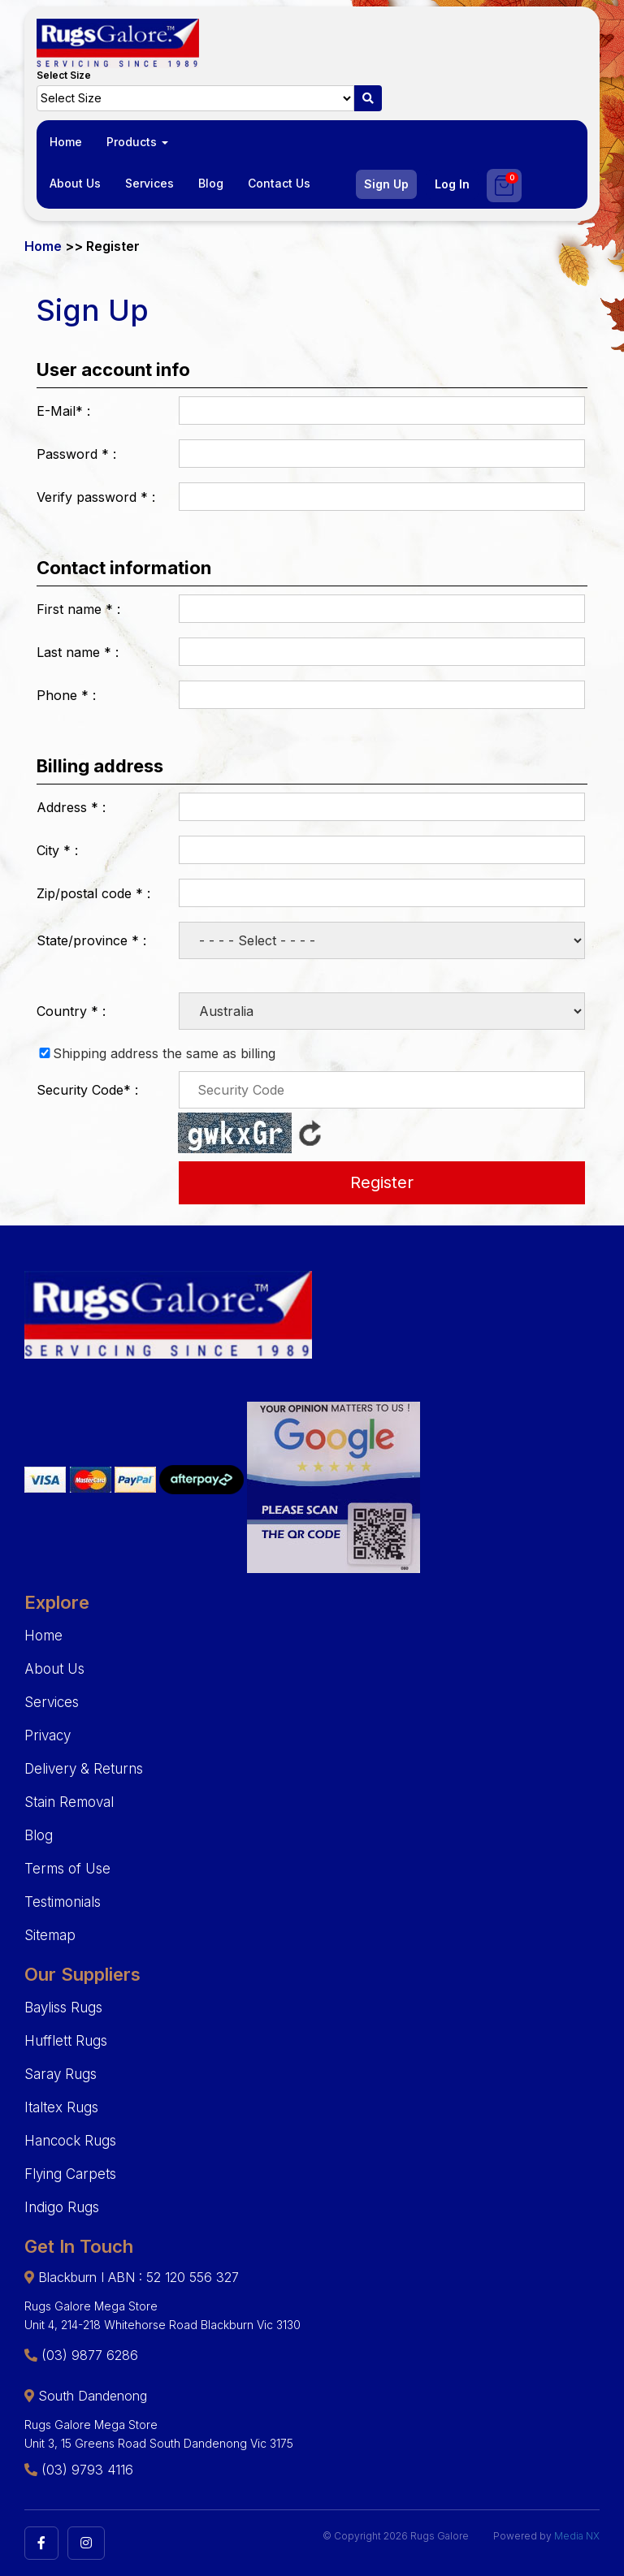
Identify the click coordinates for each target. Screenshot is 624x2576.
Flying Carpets (70, 2174)
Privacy (47, 1735)
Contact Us (279, 183)
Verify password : (96, 497)
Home (66, 142)
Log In (452, 184)
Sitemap (50, 1935)
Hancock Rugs (70, 2141)
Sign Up (386, 184)
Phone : (66, 695)
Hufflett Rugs (65, 2041)
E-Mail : (63, 411)
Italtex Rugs (61, 2107)
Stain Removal (69, 1802)
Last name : (78, 652)
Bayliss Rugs (63, 2007)
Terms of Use (67, 1869)
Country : (71, 1011)
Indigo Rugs (61, 2207)
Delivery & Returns (83, 1769)
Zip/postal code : (93, 893)
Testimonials (62, 1902)
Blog (210, 183)
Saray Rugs (60, 2074)
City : (57, 850)
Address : (71, 807)
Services (149, 183)
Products (137, 142)
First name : (78, 609)
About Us (75, 183)
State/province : (91, 940)
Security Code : (87, 1090)
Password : (76, 454)
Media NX (577, 2536)
